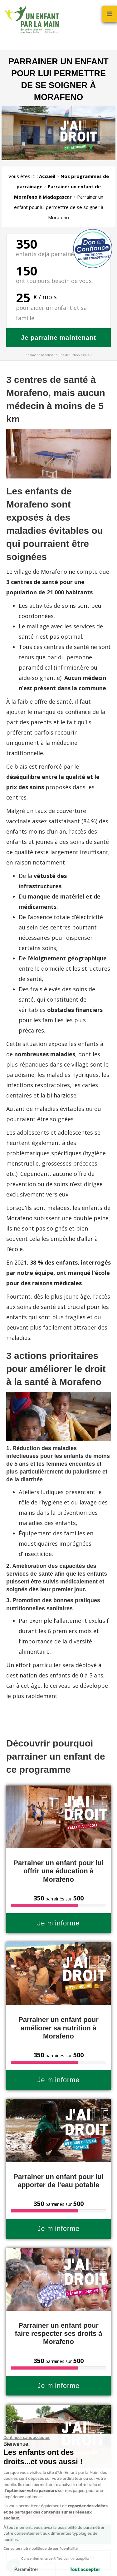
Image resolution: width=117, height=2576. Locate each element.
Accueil (47, 176)
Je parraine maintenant (58, 337)
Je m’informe (58, 1923)
